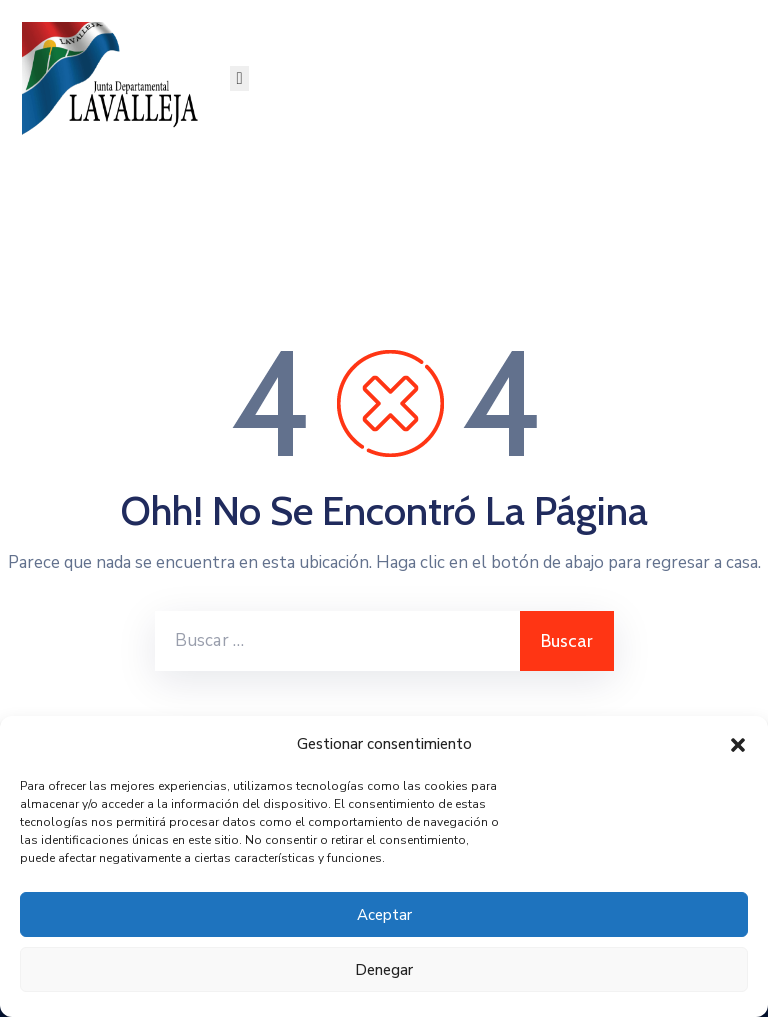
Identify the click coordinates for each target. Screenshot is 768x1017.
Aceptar (384, 915)
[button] (738, 744)
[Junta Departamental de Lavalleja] (115, 78)
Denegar (384, 970)
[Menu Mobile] (239, 78)
